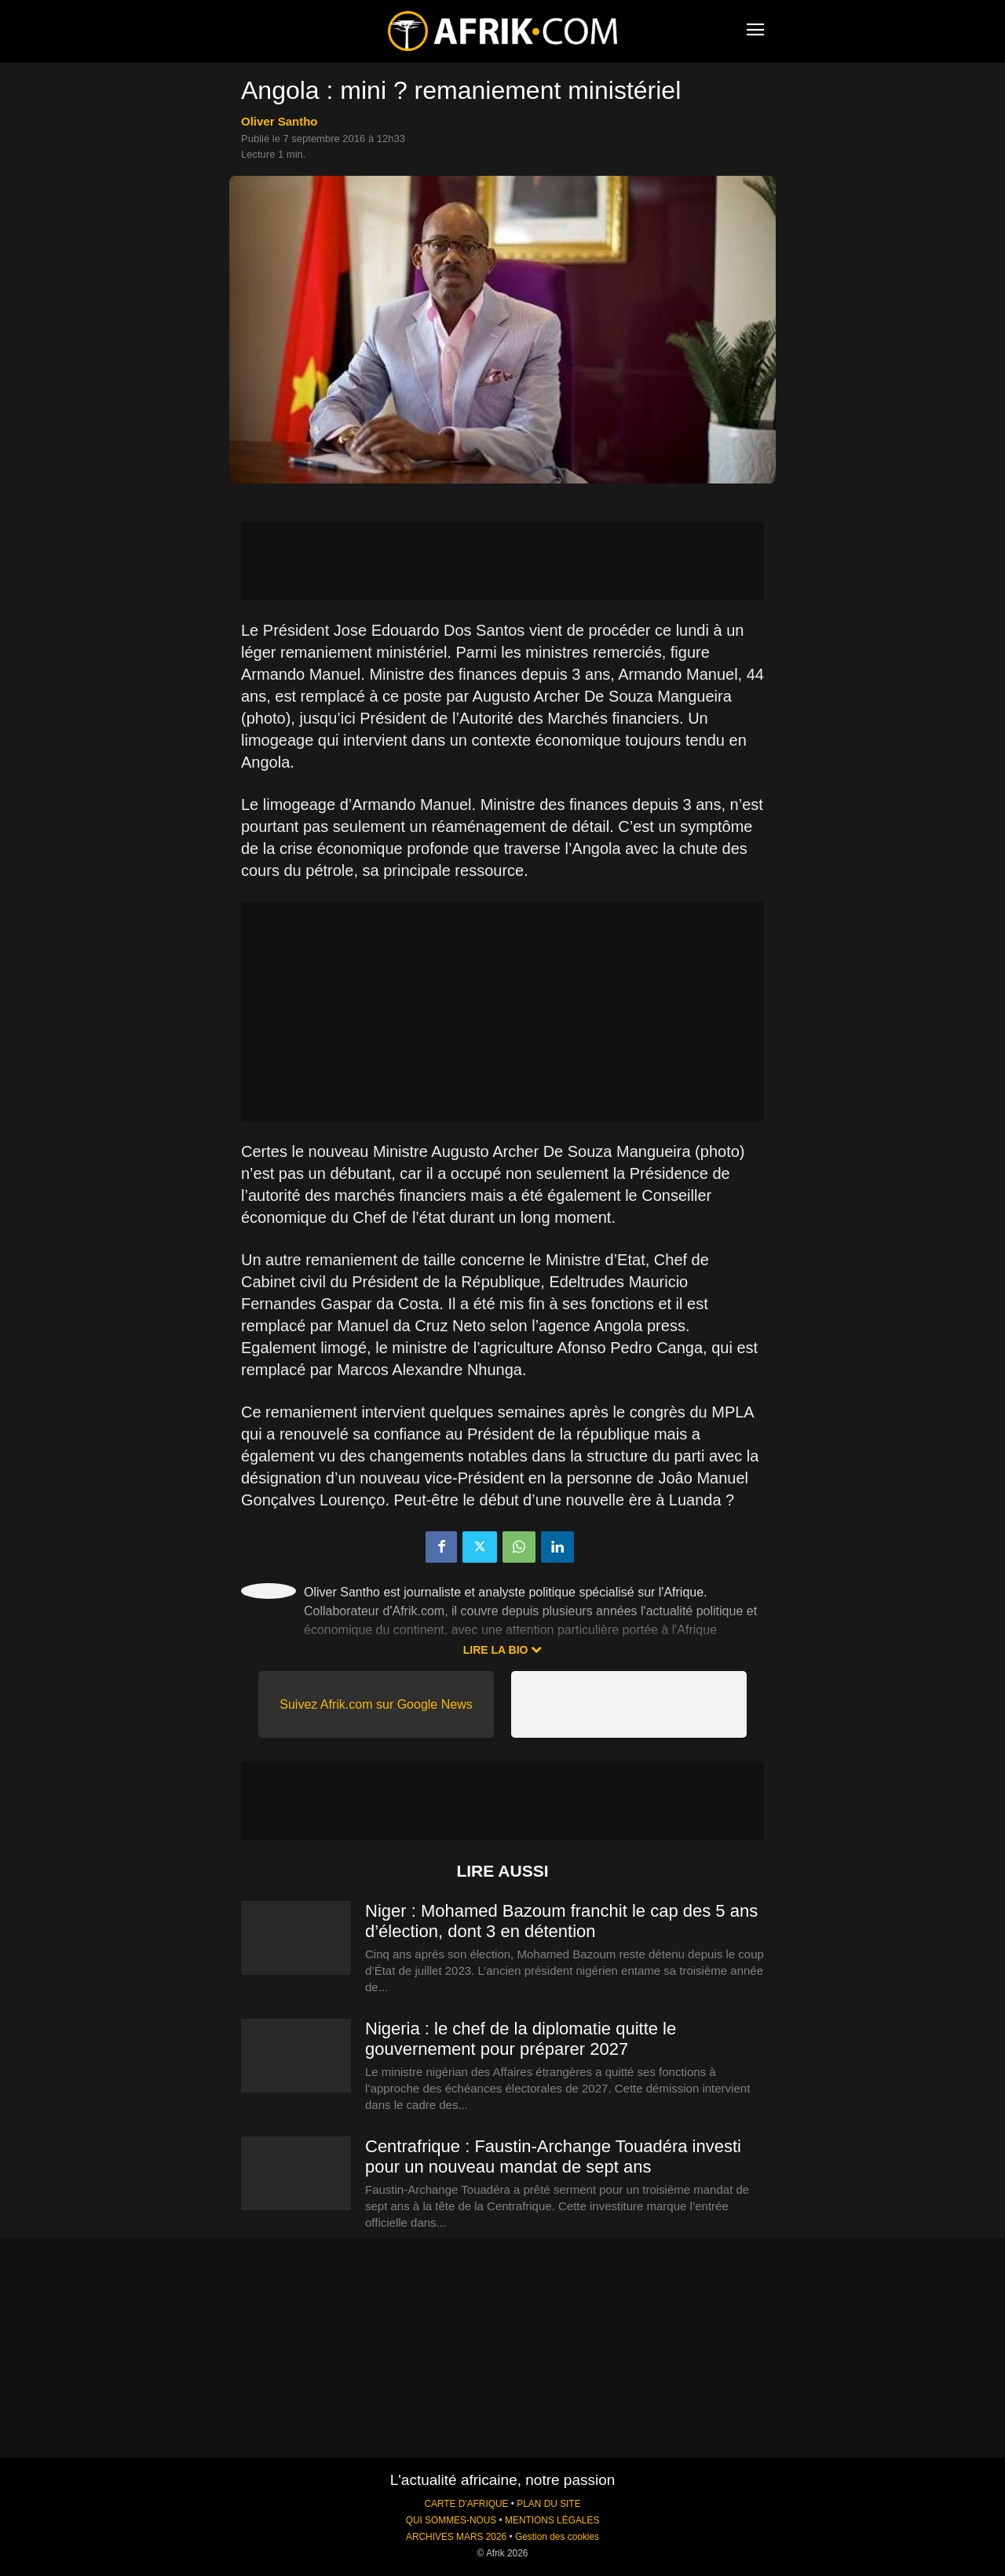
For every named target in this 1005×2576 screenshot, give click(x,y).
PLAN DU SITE (548, 2503)
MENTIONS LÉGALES (552, 2520)
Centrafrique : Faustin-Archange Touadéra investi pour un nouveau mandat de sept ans (553, 2156)
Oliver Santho (279, 121)
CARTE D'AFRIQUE (466, 2503)
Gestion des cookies (557, 2536)
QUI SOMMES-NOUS (451, 2520)
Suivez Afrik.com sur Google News (376, 1704)
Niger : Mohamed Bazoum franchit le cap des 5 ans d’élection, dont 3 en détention (561, 1921)
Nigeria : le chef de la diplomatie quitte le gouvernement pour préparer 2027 (520, 2039)
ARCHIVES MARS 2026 (456, 2536)
